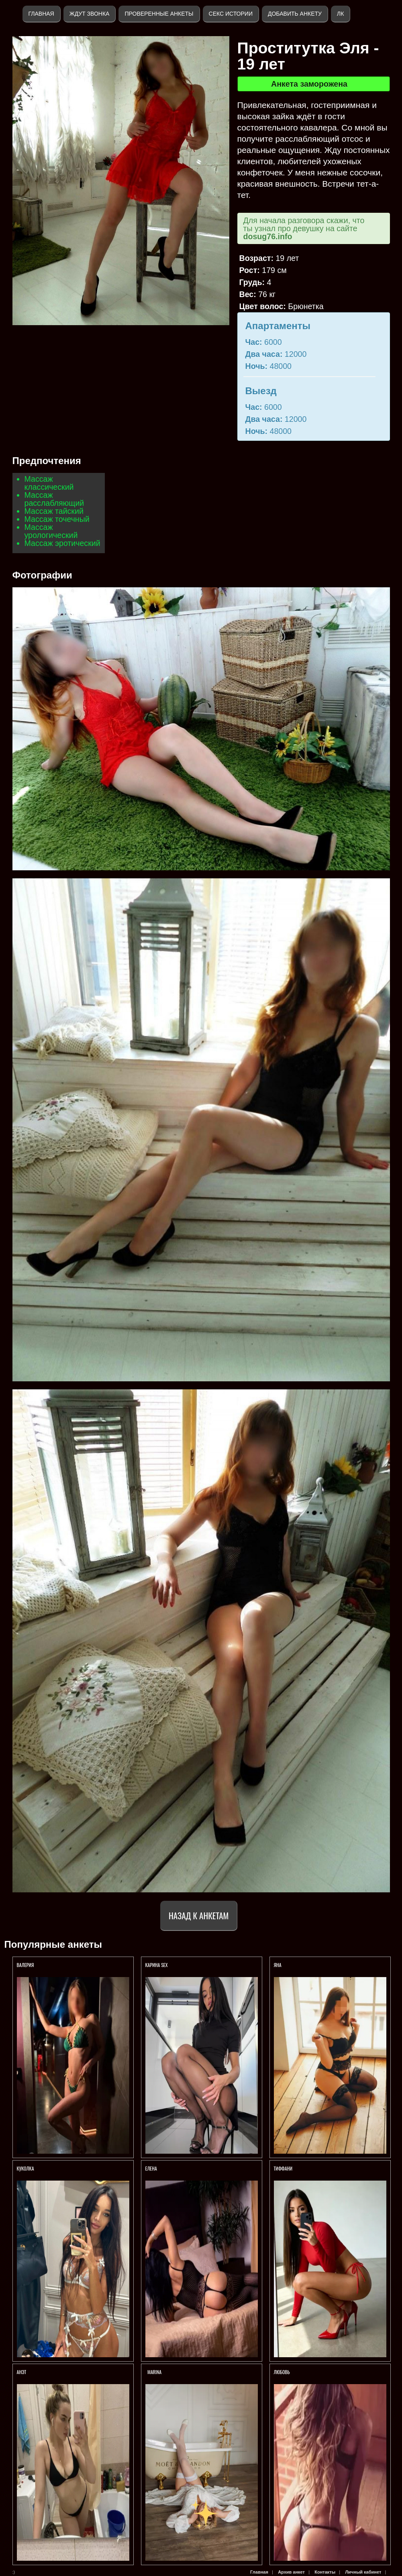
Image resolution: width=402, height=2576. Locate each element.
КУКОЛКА (25, 2168)
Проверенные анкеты (158, 13)
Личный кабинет (363, 2572)
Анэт (22, 2371)
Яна (278, 1964)
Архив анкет (291, 2572)
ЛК (340, 13)
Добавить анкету (295, 13)
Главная (41, 13)
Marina (153, 2371)
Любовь (282, 2371)
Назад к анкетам (199, 1915)
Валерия (25, 1964)
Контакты (324, 2572)
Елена (151, 2168)
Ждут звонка (89, 13)
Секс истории (231, 13)
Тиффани (284, 2168)
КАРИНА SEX (156, 1964)
